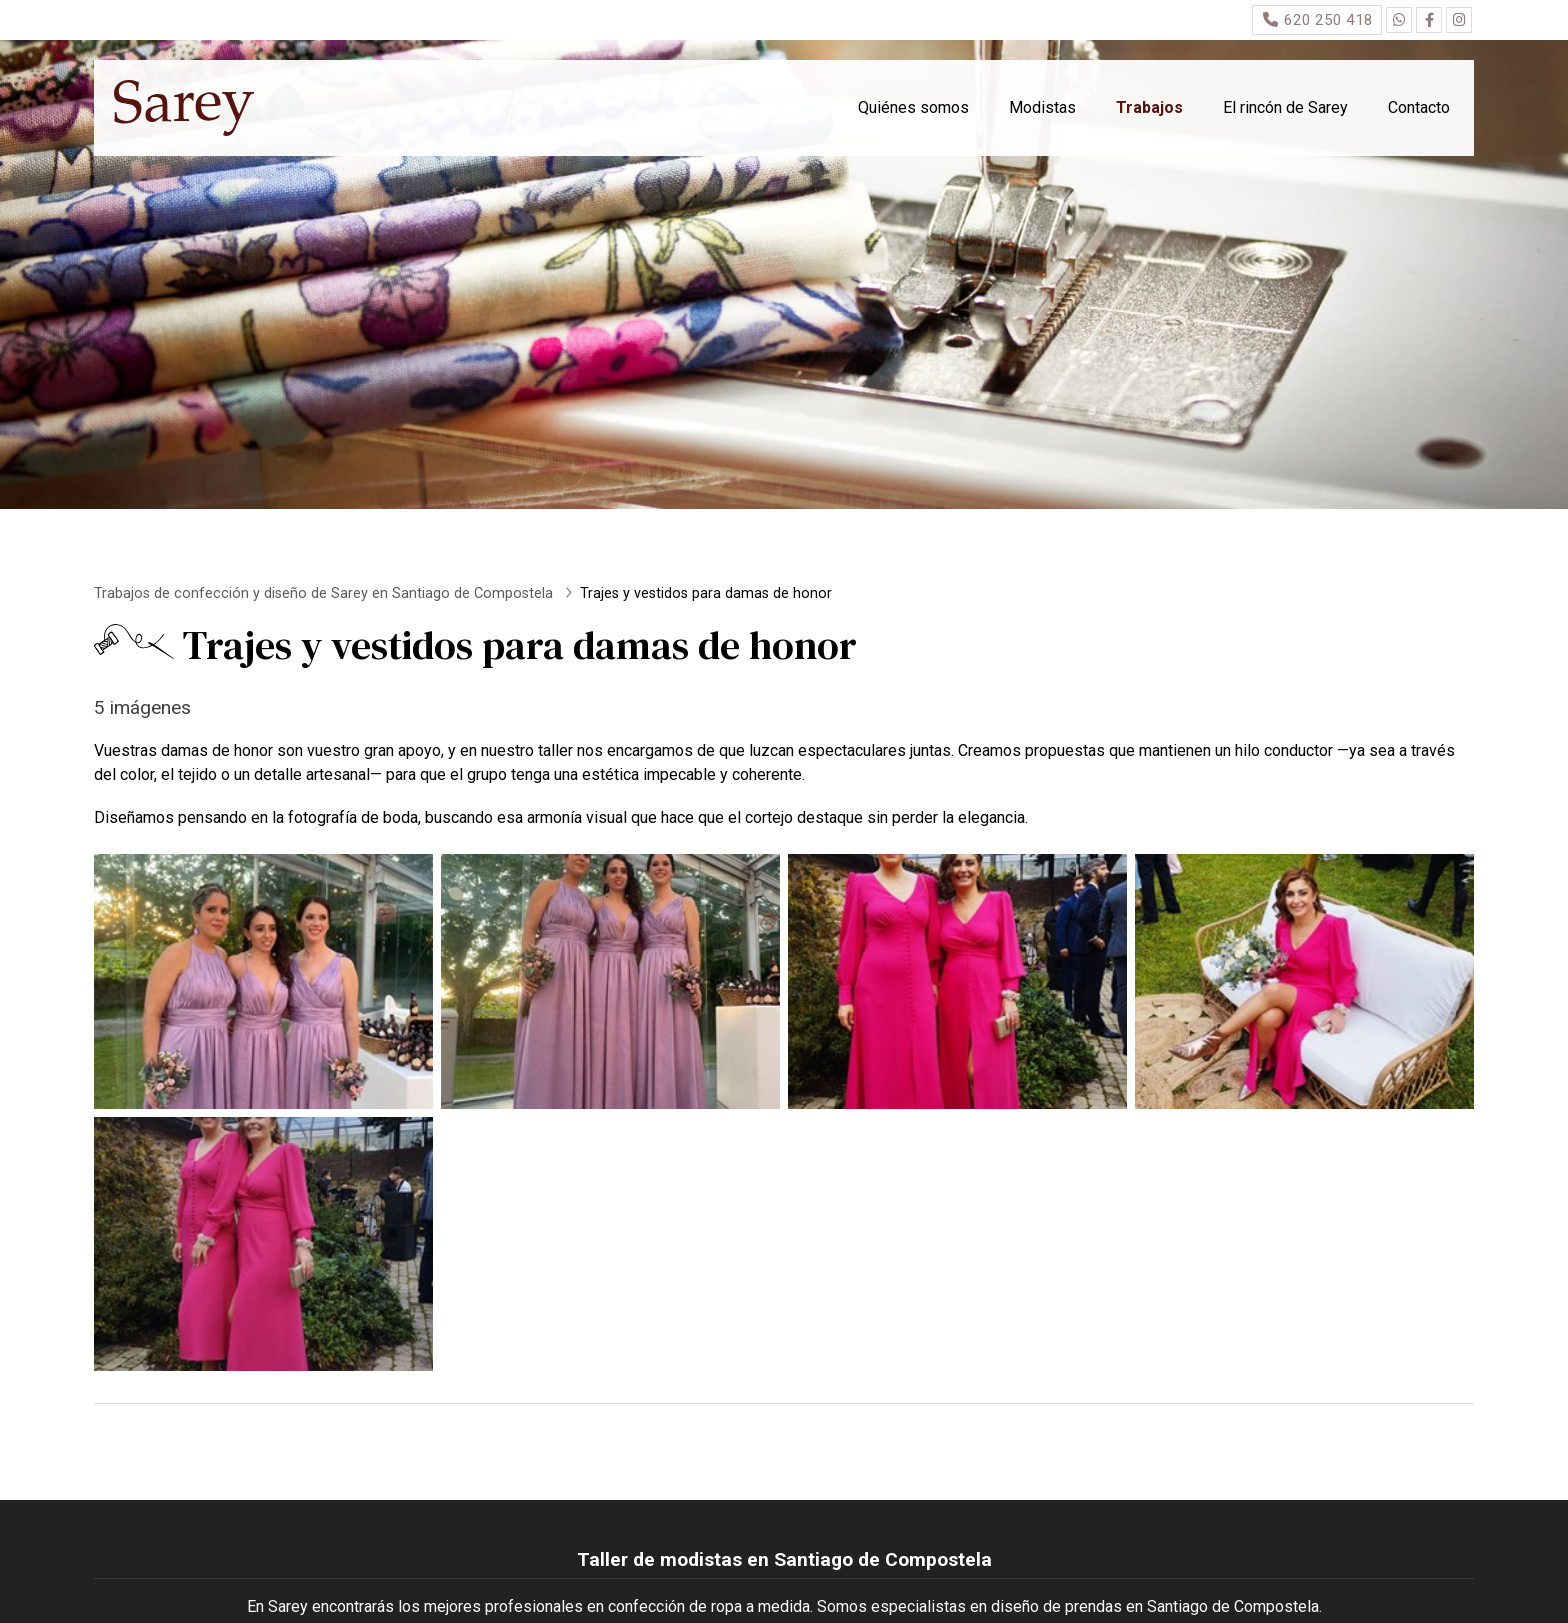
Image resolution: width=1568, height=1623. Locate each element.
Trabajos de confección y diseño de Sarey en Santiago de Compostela (325, 593)
